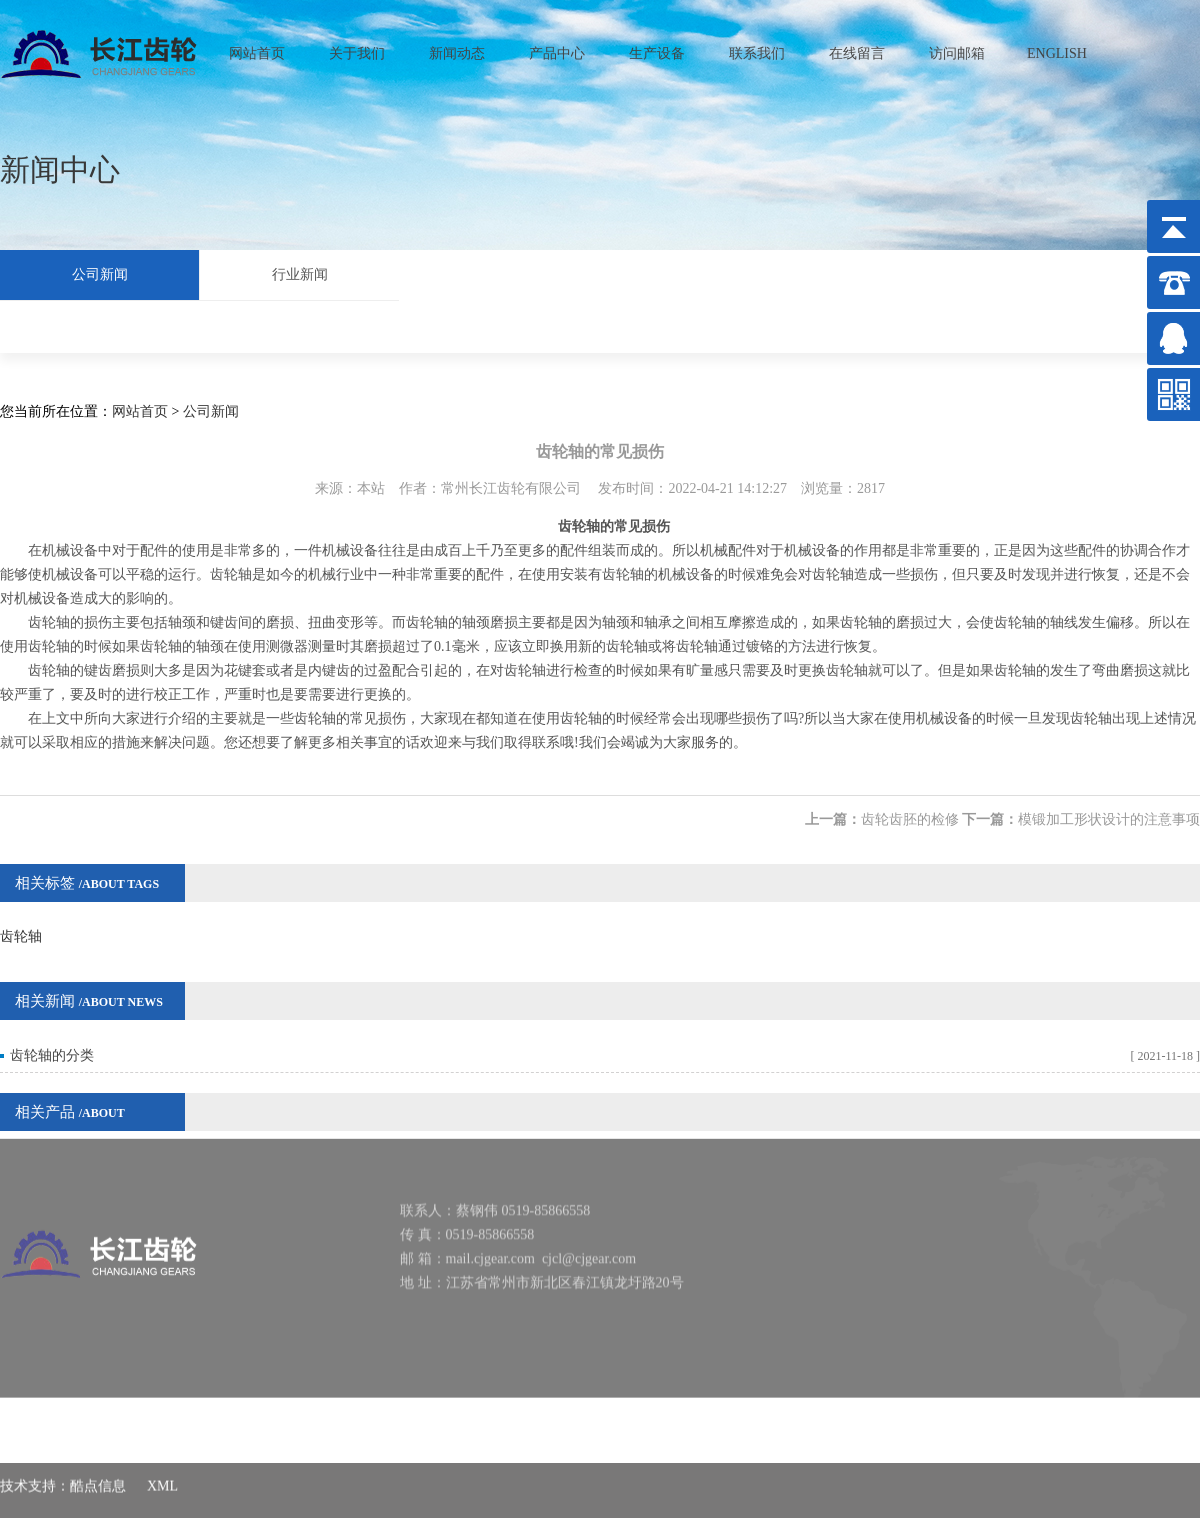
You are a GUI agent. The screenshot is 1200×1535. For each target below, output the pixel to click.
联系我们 (757, 48)
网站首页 (257, 48)
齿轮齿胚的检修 (910, 803)
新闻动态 (457, 48)
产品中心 (557, 48)
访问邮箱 (957, 48)
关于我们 (357, 48)
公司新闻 (100, 272)
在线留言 (857, 48)
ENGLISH (1057, 48)
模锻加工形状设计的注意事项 (1109, 803)
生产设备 (657, 48)
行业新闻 (300, 272)
